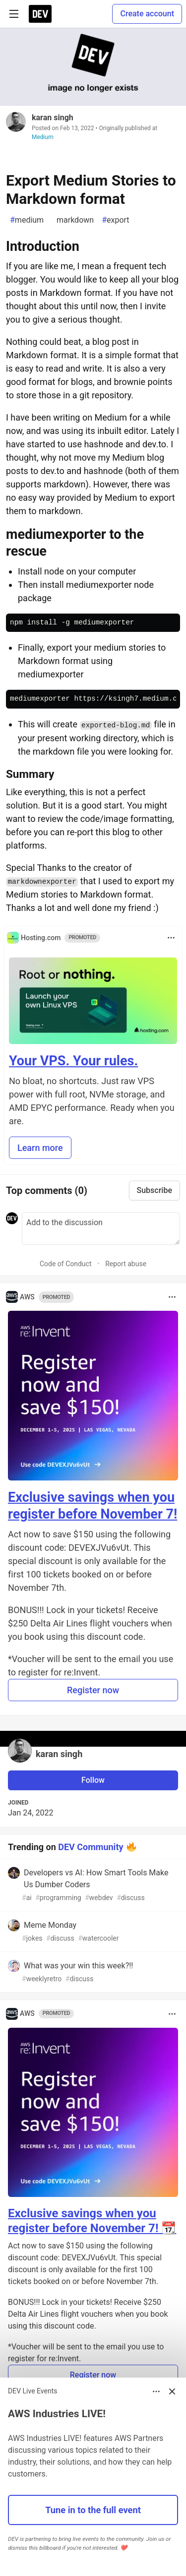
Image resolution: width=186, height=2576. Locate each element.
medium (27, 220)
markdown (73, 220)
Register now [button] (93, 1690)
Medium (43, 137)
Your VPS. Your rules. (73, 1061)
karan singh (52, 117)
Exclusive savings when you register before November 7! (92, 1505)
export (115, 220)
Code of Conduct (66, 1264)
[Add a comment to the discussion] (101, 1228)
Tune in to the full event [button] (93, 2510)
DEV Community (90, 1846)
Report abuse (125, 1264)
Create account (147, 13)
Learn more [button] (40, 1148)
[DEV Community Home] (40, 14)
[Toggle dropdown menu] (171, 938)
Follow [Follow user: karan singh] (93, 1780)
